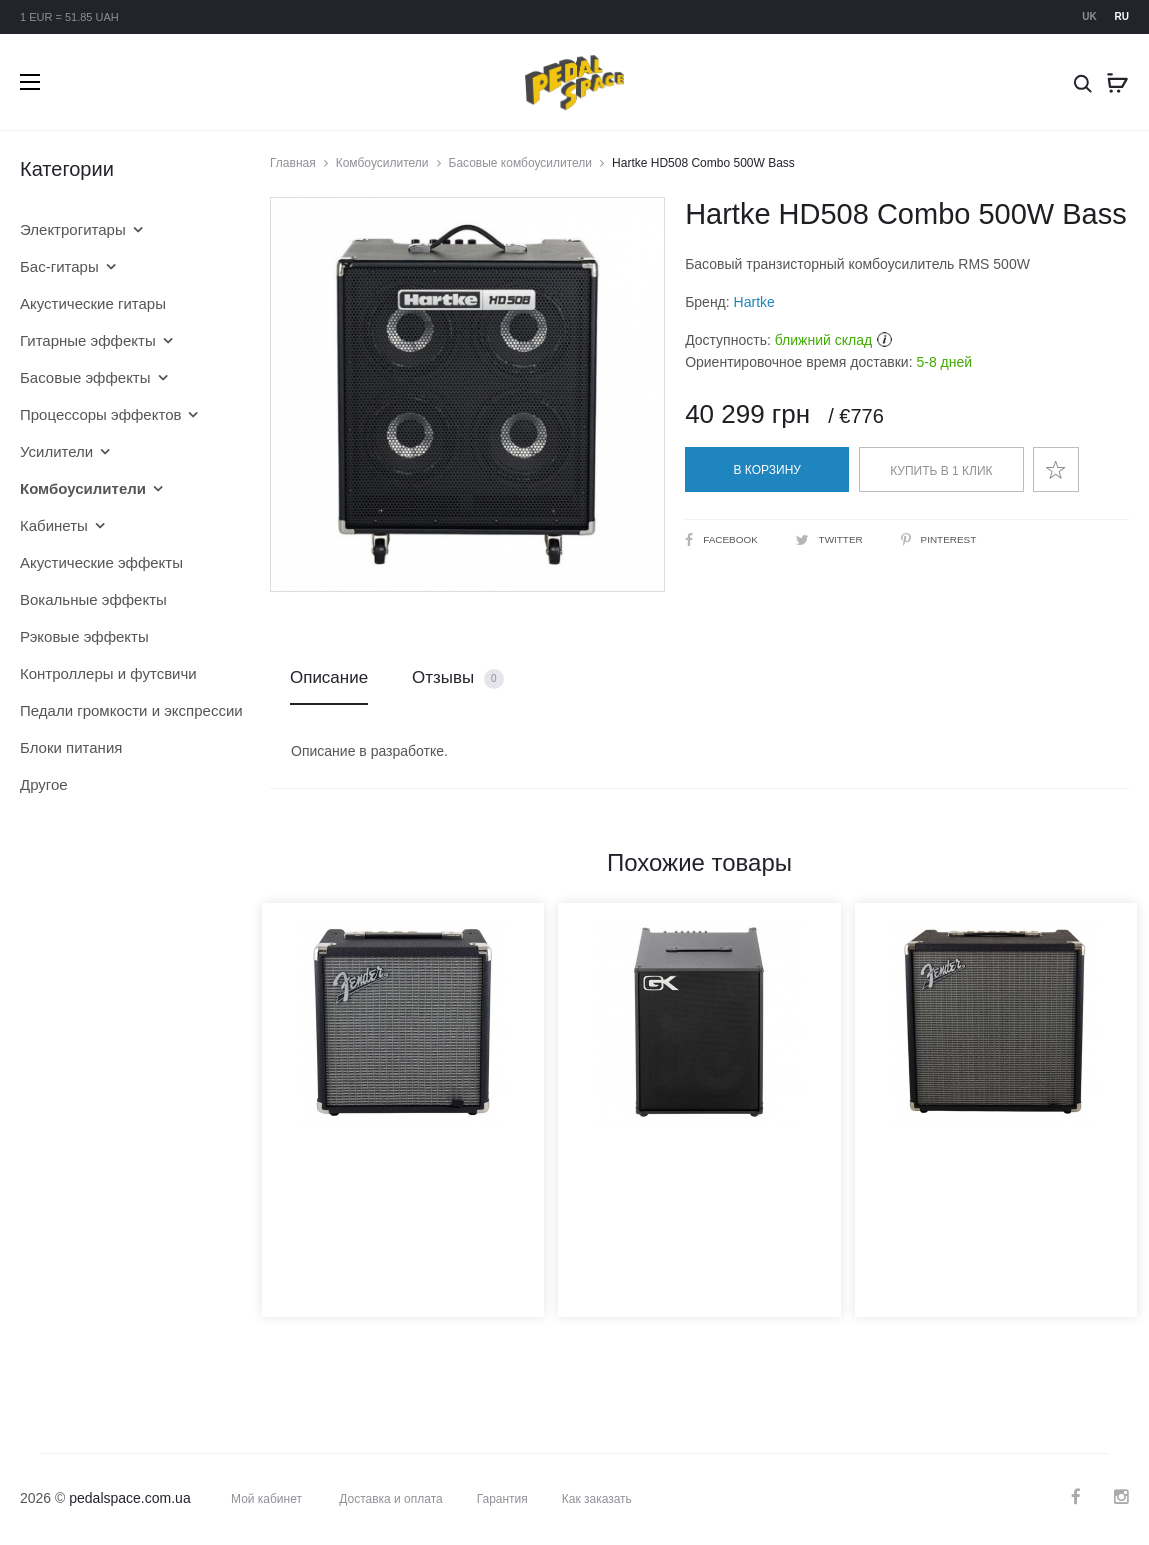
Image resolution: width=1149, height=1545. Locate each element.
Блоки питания (71, 747)
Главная (293, 163)
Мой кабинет (266, 1499)
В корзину (767, 470)
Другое (44, 784)
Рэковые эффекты (84, 636)
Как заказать (597, 1499)
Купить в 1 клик (941, 471)
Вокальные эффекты (93, 599)
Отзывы (458, 678)
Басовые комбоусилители (521, 163)
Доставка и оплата (391, 1499)
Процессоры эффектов (100, 414)
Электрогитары (73, 229)
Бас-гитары (59, 266)
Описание (329, 677)
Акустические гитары (93, 303)
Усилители (56, 451)
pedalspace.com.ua (129, 1498)
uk (1089, 16)
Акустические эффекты (101, 562)
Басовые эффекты (85, 377)
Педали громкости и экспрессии (115, 710)
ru (1122, 16)
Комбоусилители (382, 163)
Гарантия (502, 1499)
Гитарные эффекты (88, 340)
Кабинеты (54, 525)
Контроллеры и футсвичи (108, 673)
